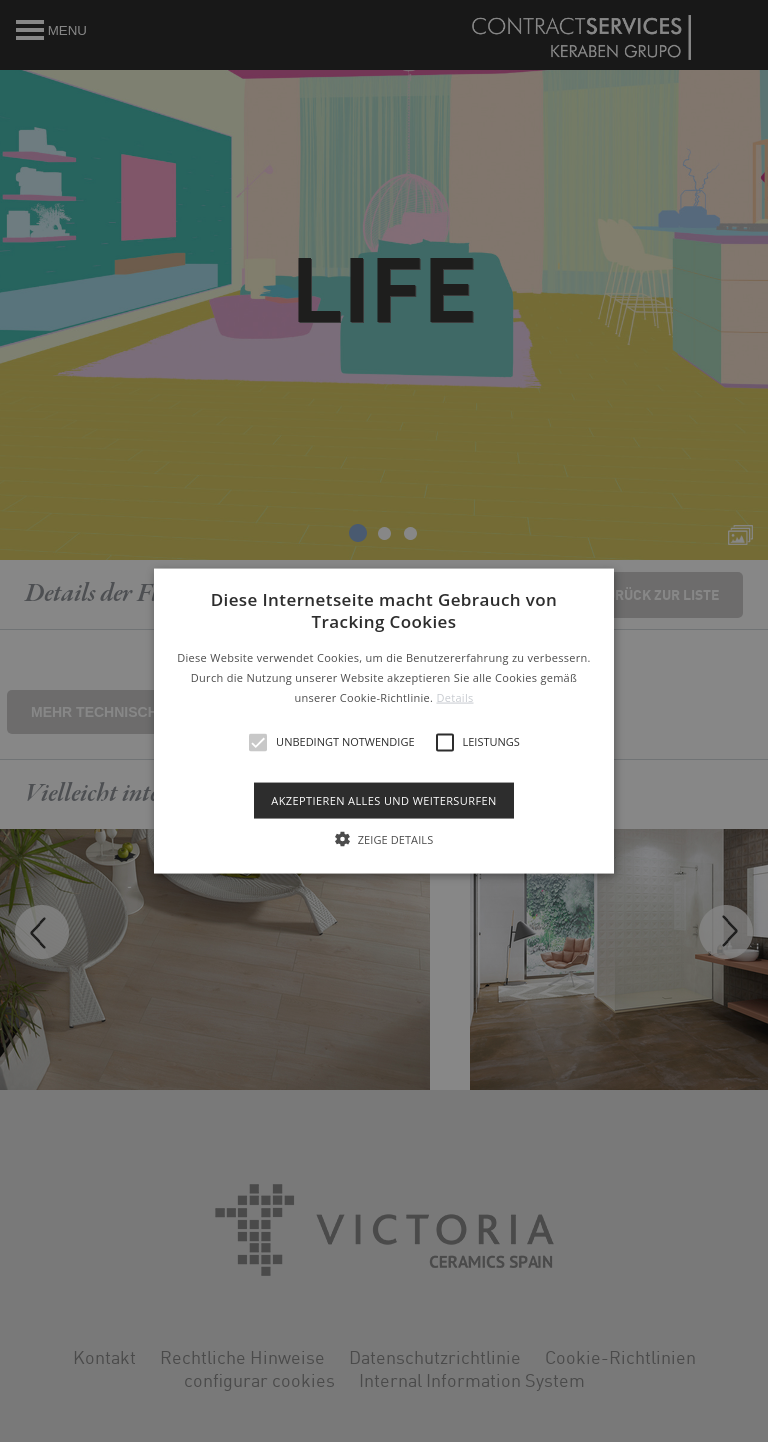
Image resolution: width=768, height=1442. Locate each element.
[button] (384, 721)
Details (454, 696)
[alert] (384, 721)
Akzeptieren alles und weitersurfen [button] (383, 799)
